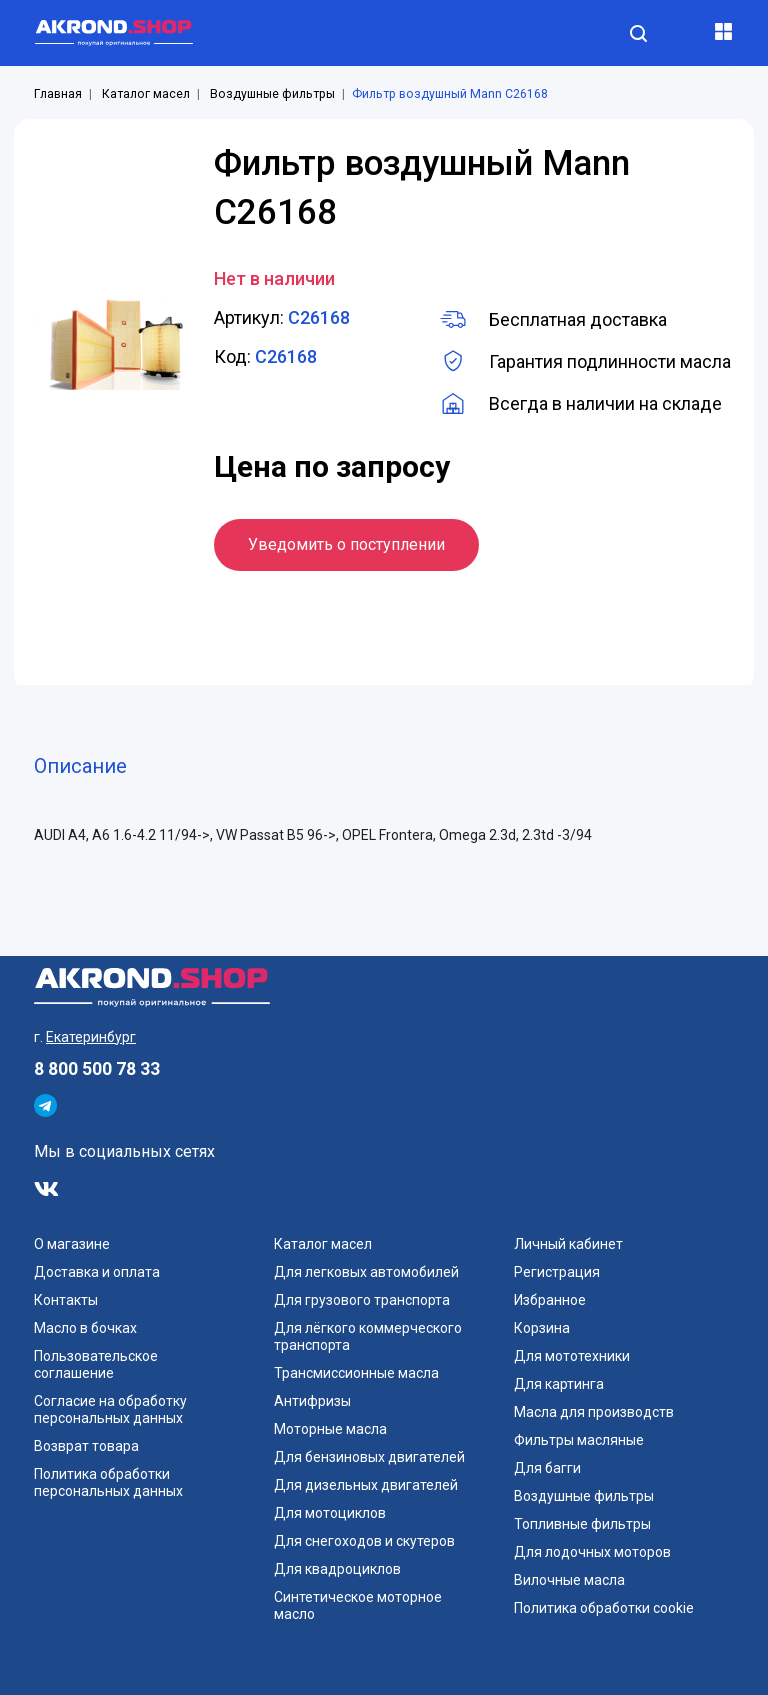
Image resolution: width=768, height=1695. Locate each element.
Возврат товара (86, 1446)
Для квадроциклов (337, 1569)
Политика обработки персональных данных (108, 1482)
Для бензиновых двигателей (369, 1457)
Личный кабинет (568, 1244)
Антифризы (312, 1401)
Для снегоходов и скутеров (364, 1541)
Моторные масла (330, 1429)
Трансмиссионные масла (356, 1373)
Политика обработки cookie (604, 1608)
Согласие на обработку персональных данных (110, 1409)
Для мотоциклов (330, 1513)
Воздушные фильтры (272, 94)
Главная (58, 94)
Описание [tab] (80, 766)
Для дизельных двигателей (366, 1485)
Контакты (66, 1300)
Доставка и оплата (97, 1272)
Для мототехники (572, 1356)
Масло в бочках (85, 1328)
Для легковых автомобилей (366, 1272)
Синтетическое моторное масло (358, 1605)
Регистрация (557, 1272)
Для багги (547, 1468)
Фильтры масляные (579, 1440)
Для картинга (559, 1384)
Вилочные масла (569, 1580)
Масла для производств (594, 1412)
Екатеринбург (91, 1037)
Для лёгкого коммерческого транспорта (368, 1336)
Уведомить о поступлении (346, 544)
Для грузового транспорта (362, 1300)
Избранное (550, 1300)
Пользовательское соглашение (96, 1364)
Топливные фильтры (582, 1524)
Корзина (542, 1328)
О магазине (72, 1244)
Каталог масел (146, 94)
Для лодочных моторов (592, 1552)
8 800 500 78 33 (97, 1069)
